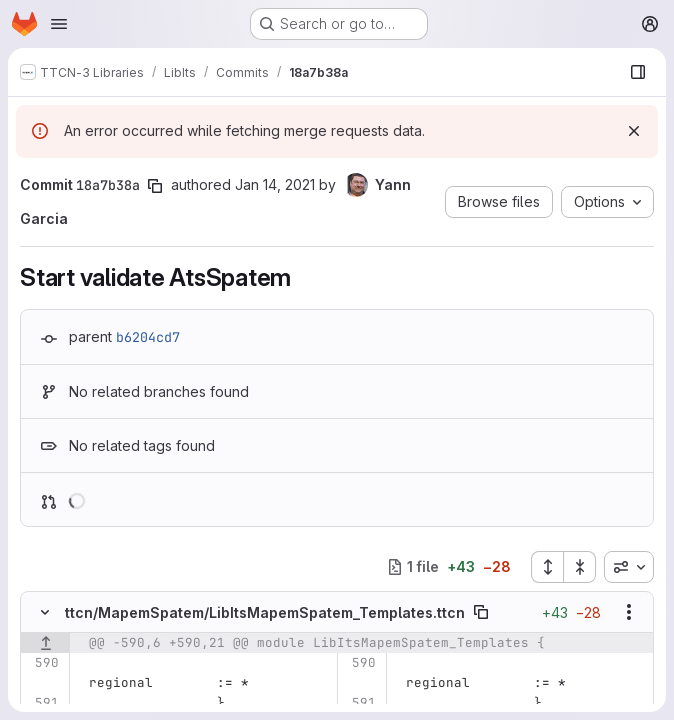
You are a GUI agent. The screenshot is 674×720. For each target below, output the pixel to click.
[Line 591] (42, 703)
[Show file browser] (638, 72)
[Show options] (629, 612)
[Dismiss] (634, 131)
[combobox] (629, 567)
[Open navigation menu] (59, 24)
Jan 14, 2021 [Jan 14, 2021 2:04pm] (275, 184)
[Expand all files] (547, 567)
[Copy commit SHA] (155, 186)
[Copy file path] (481, 612)
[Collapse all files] (580, 567)
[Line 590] (42, 663)
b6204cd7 (148, 337)
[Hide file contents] (45, 612)
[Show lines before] (45, 643)
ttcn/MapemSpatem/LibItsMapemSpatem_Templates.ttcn (265, 612)
